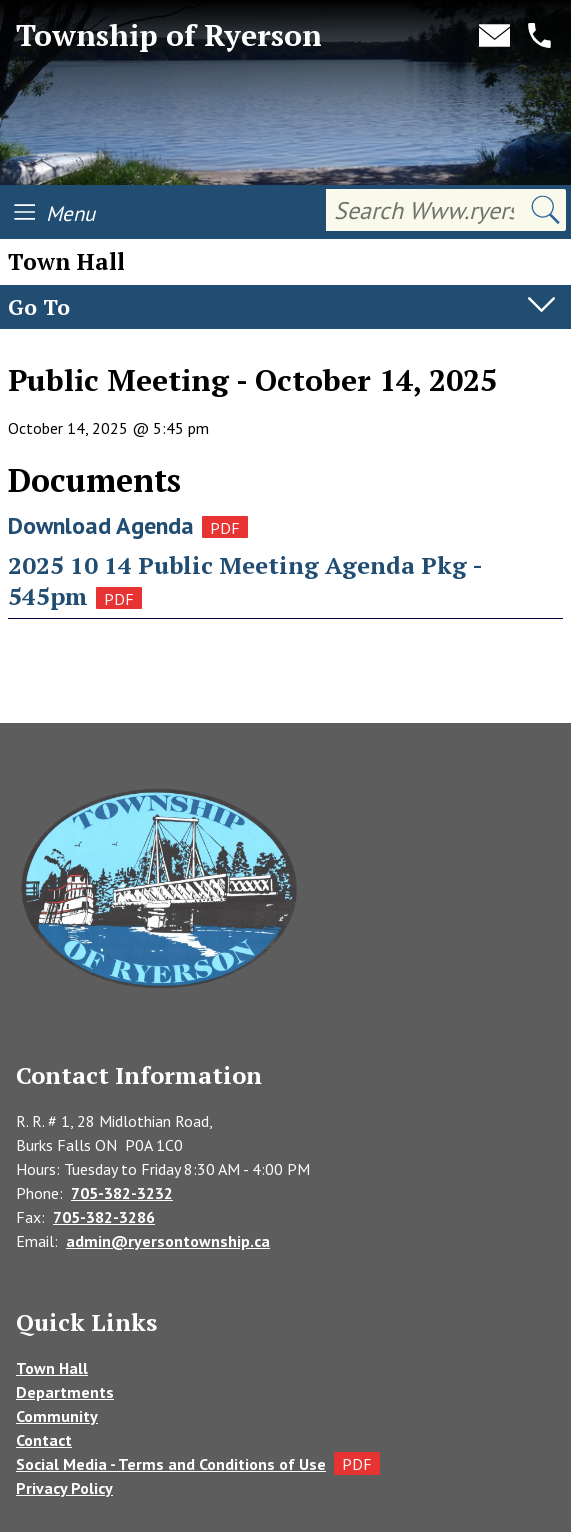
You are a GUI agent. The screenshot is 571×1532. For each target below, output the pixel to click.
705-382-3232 (122, 1193)
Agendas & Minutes (79, 349)
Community (57, 1416)
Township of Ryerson (169, 35)
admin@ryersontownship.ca (168, 1241)
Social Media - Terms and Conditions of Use (171, 1464)
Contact (44, 1440)
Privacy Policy (64, 1488)
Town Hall (52, 1368)
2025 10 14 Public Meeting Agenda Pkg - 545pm (245, 580)
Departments (65, 1392)
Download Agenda (101, 525)
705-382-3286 (104, 1217)
